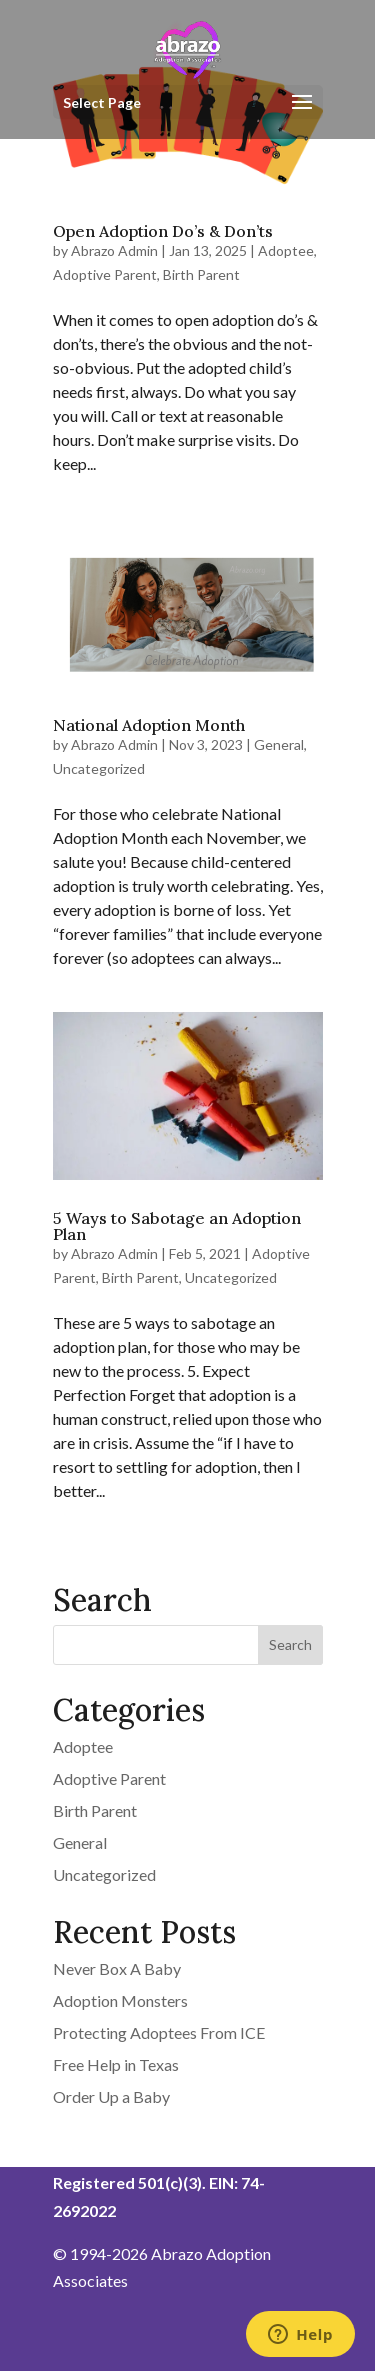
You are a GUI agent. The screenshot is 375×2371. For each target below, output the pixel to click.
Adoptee (286, 250)
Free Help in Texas (116, 2064)
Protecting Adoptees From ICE (159, 2032)
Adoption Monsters (120, 2000)
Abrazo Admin (114, 250)
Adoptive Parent (105, 274)
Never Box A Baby (117, 1968)
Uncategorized (99, 768)
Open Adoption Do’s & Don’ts (163, 231)
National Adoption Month (149, 725)
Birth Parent (201, 274)
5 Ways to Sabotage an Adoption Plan (177, 1226)
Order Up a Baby (111, 2096)
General (279, 744)
